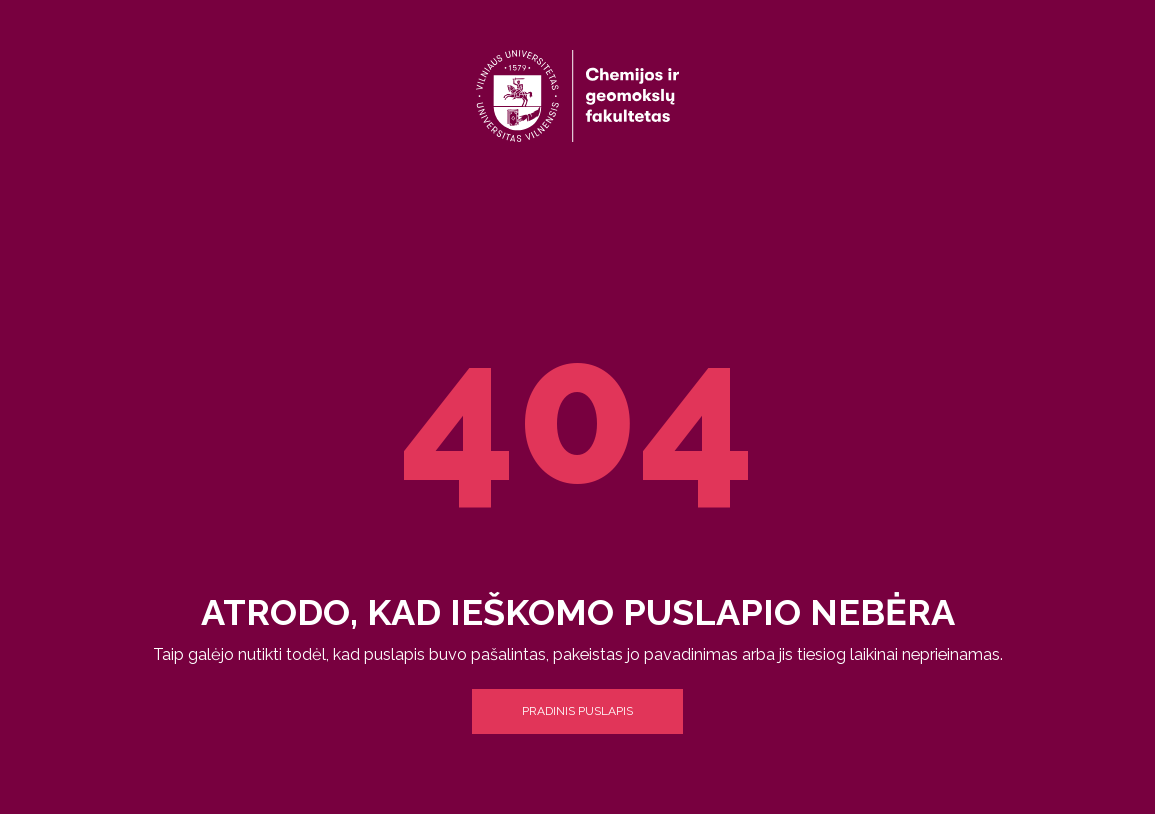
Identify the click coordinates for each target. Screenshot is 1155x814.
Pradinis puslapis (577, 711)
